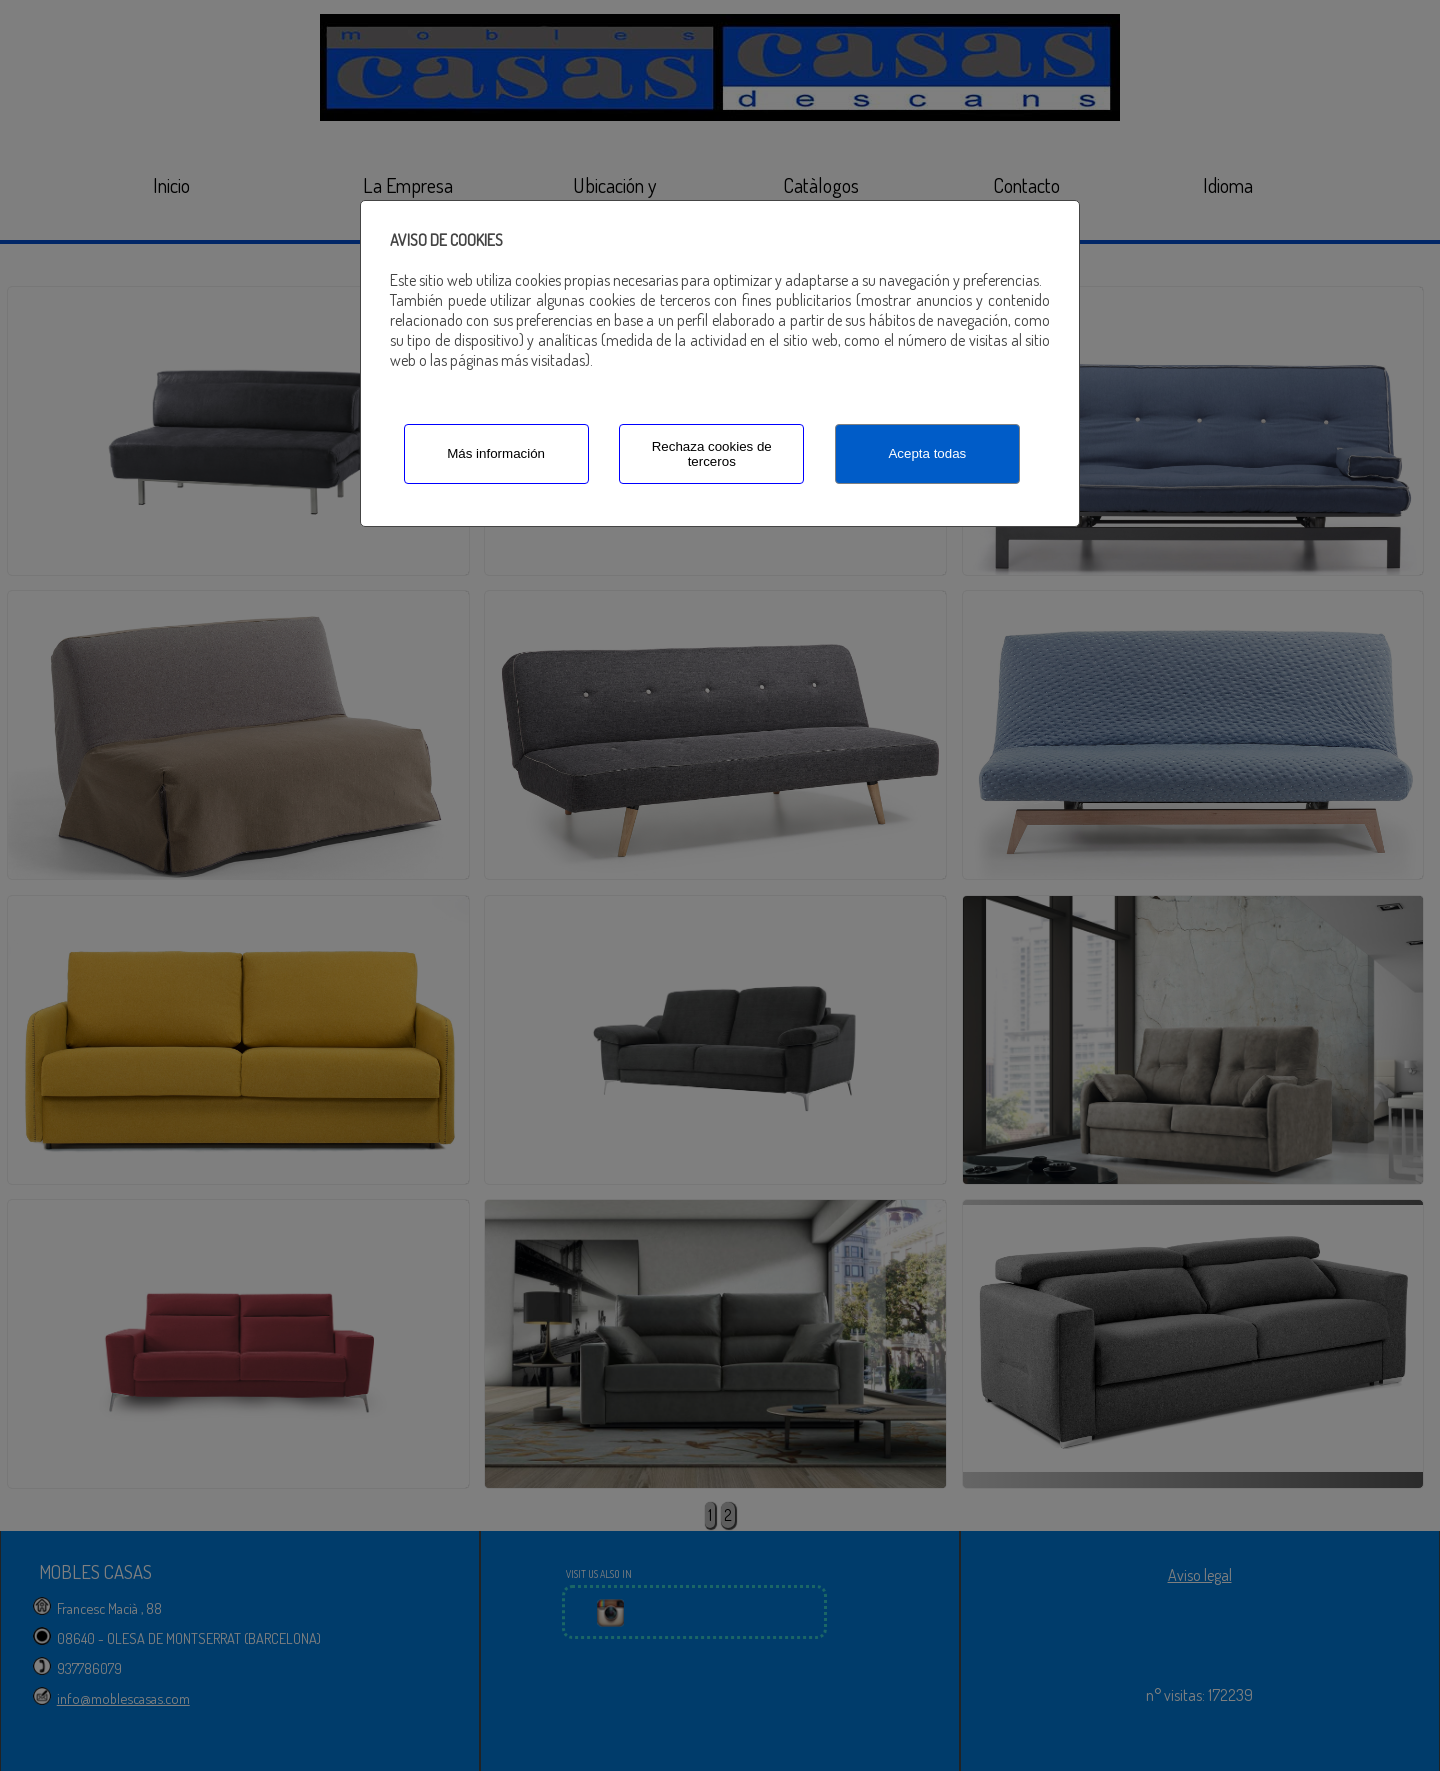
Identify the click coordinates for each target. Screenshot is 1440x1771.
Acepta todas (927, 453)
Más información (496, 453)
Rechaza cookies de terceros (712, 454)
